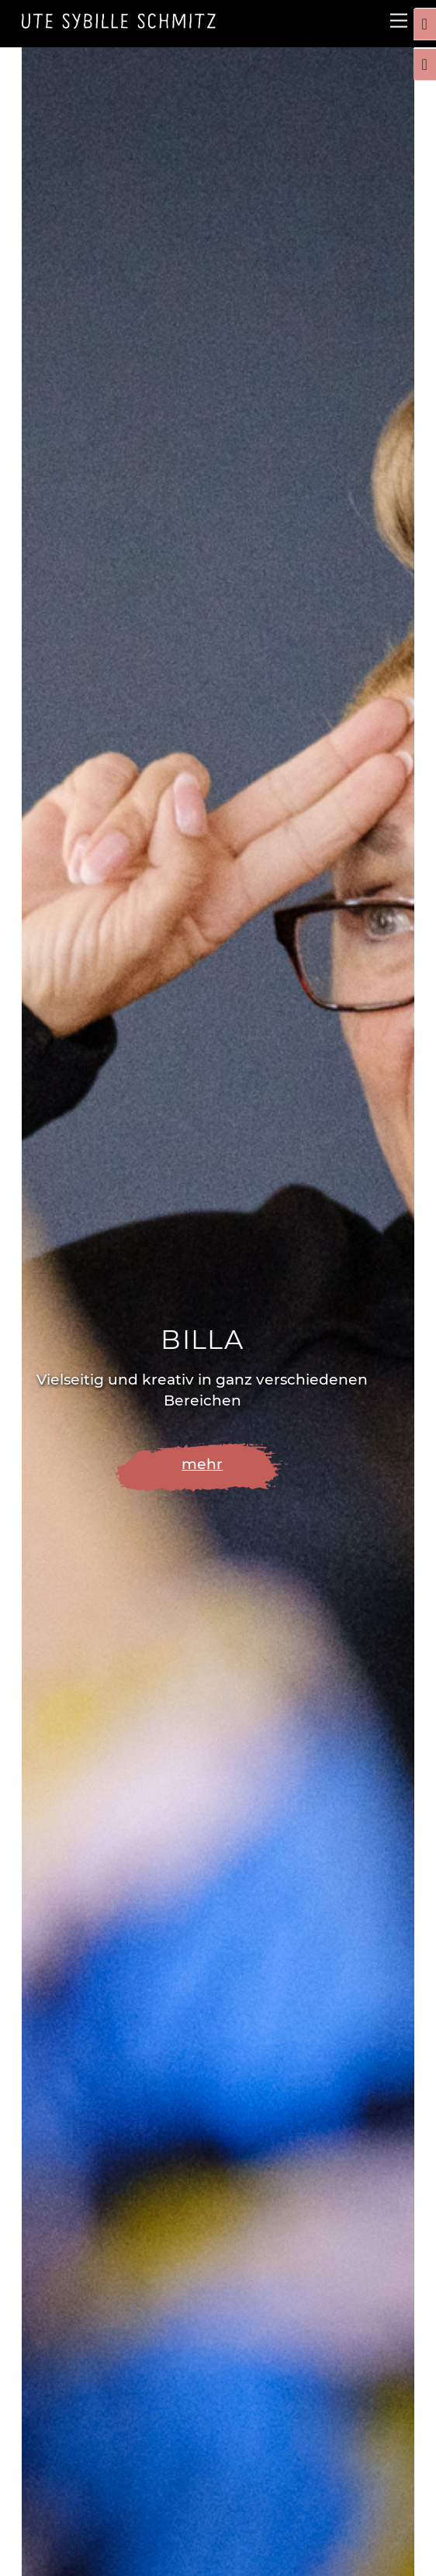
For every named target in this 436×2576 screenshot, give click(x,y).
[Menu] (398, 21)
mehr (202, 1464)
